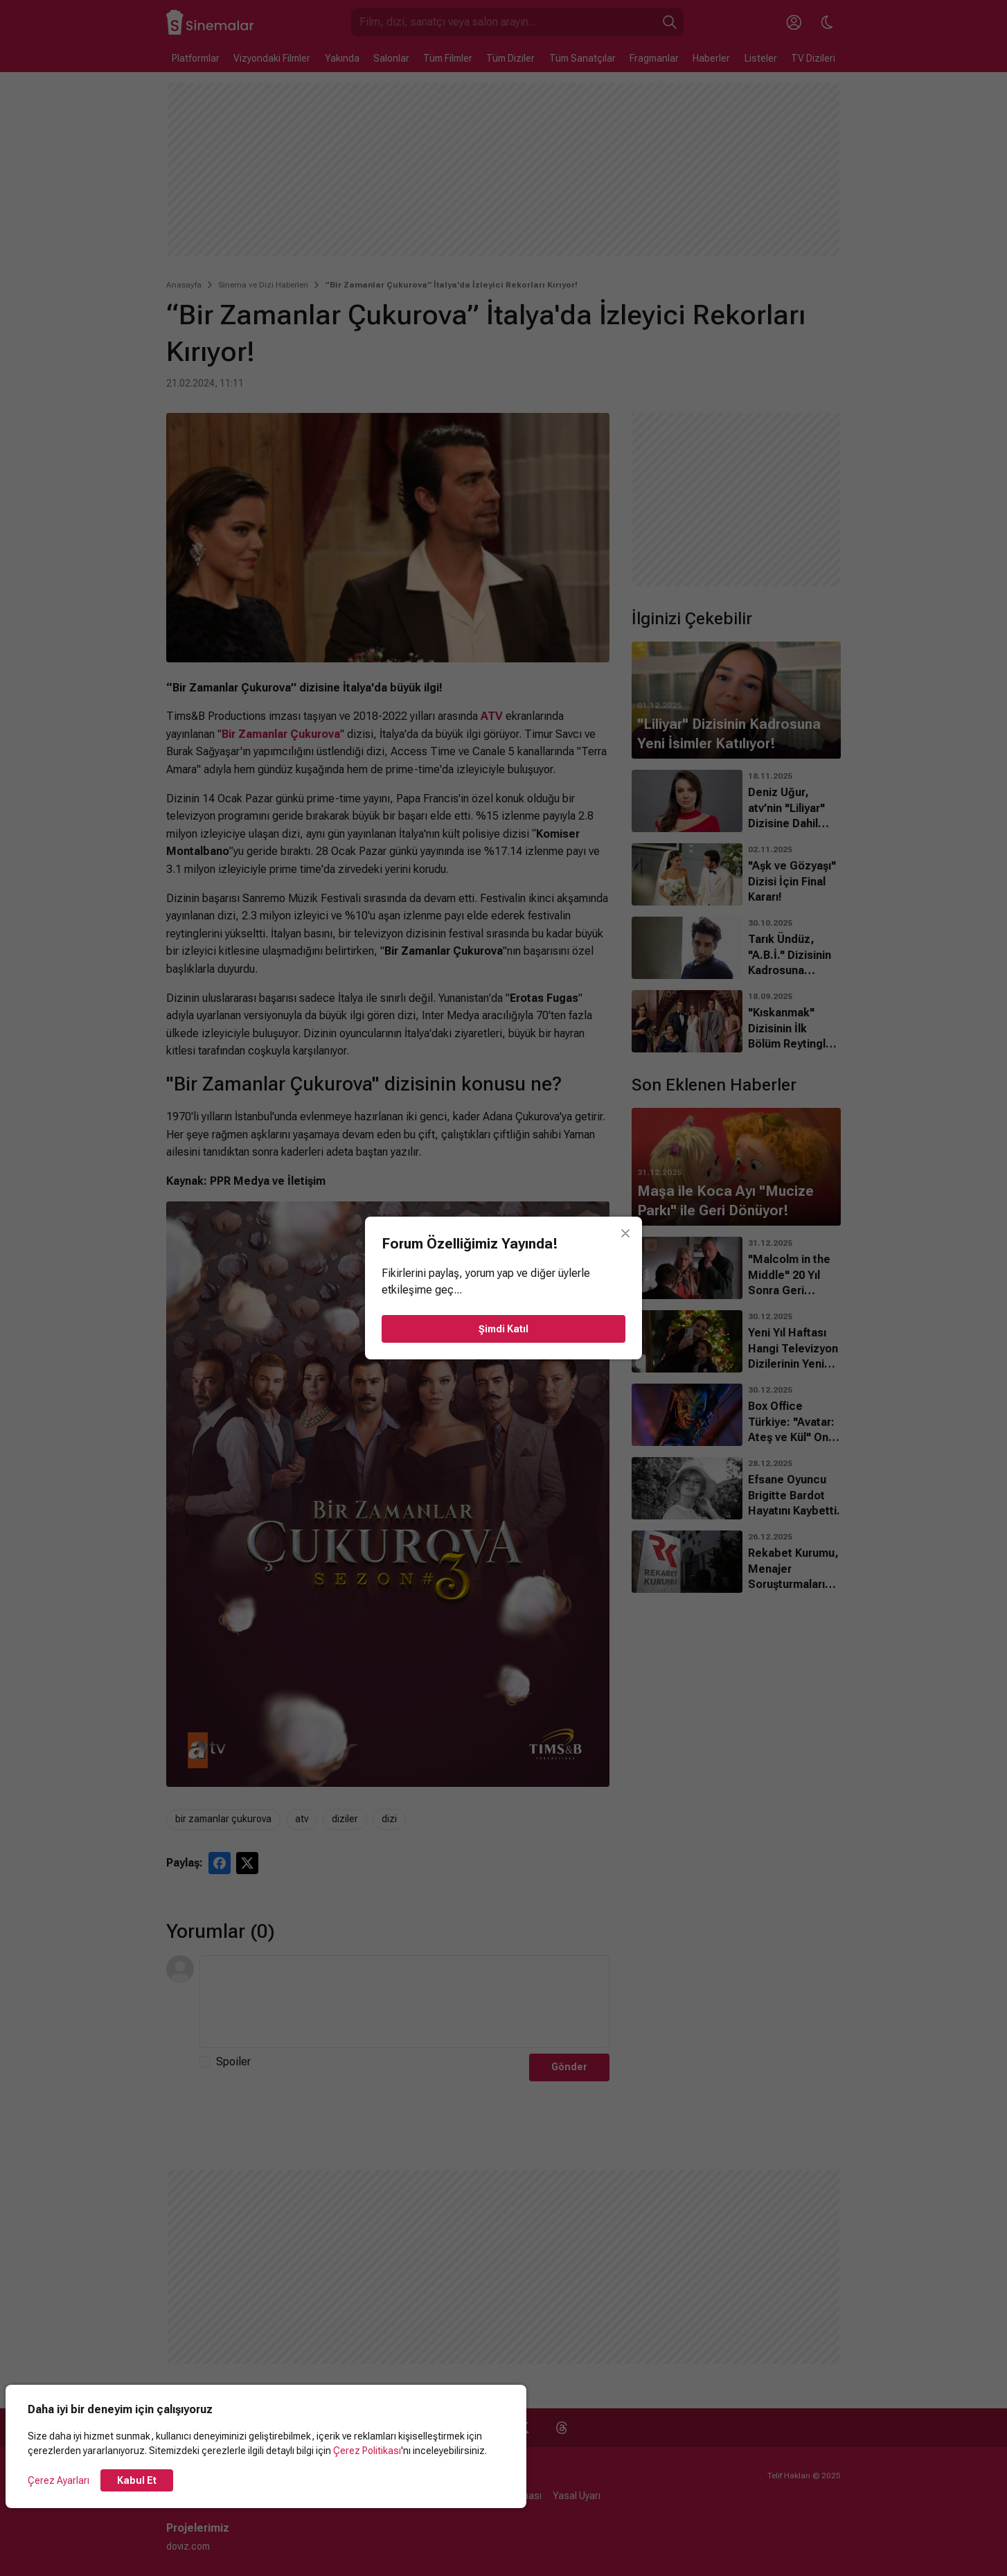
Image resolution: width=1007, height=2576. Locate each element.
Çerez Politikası (367, 2450)
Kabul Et (137, 2480)
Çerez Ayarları (58, 2480)
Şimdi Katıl (503, 1328)
